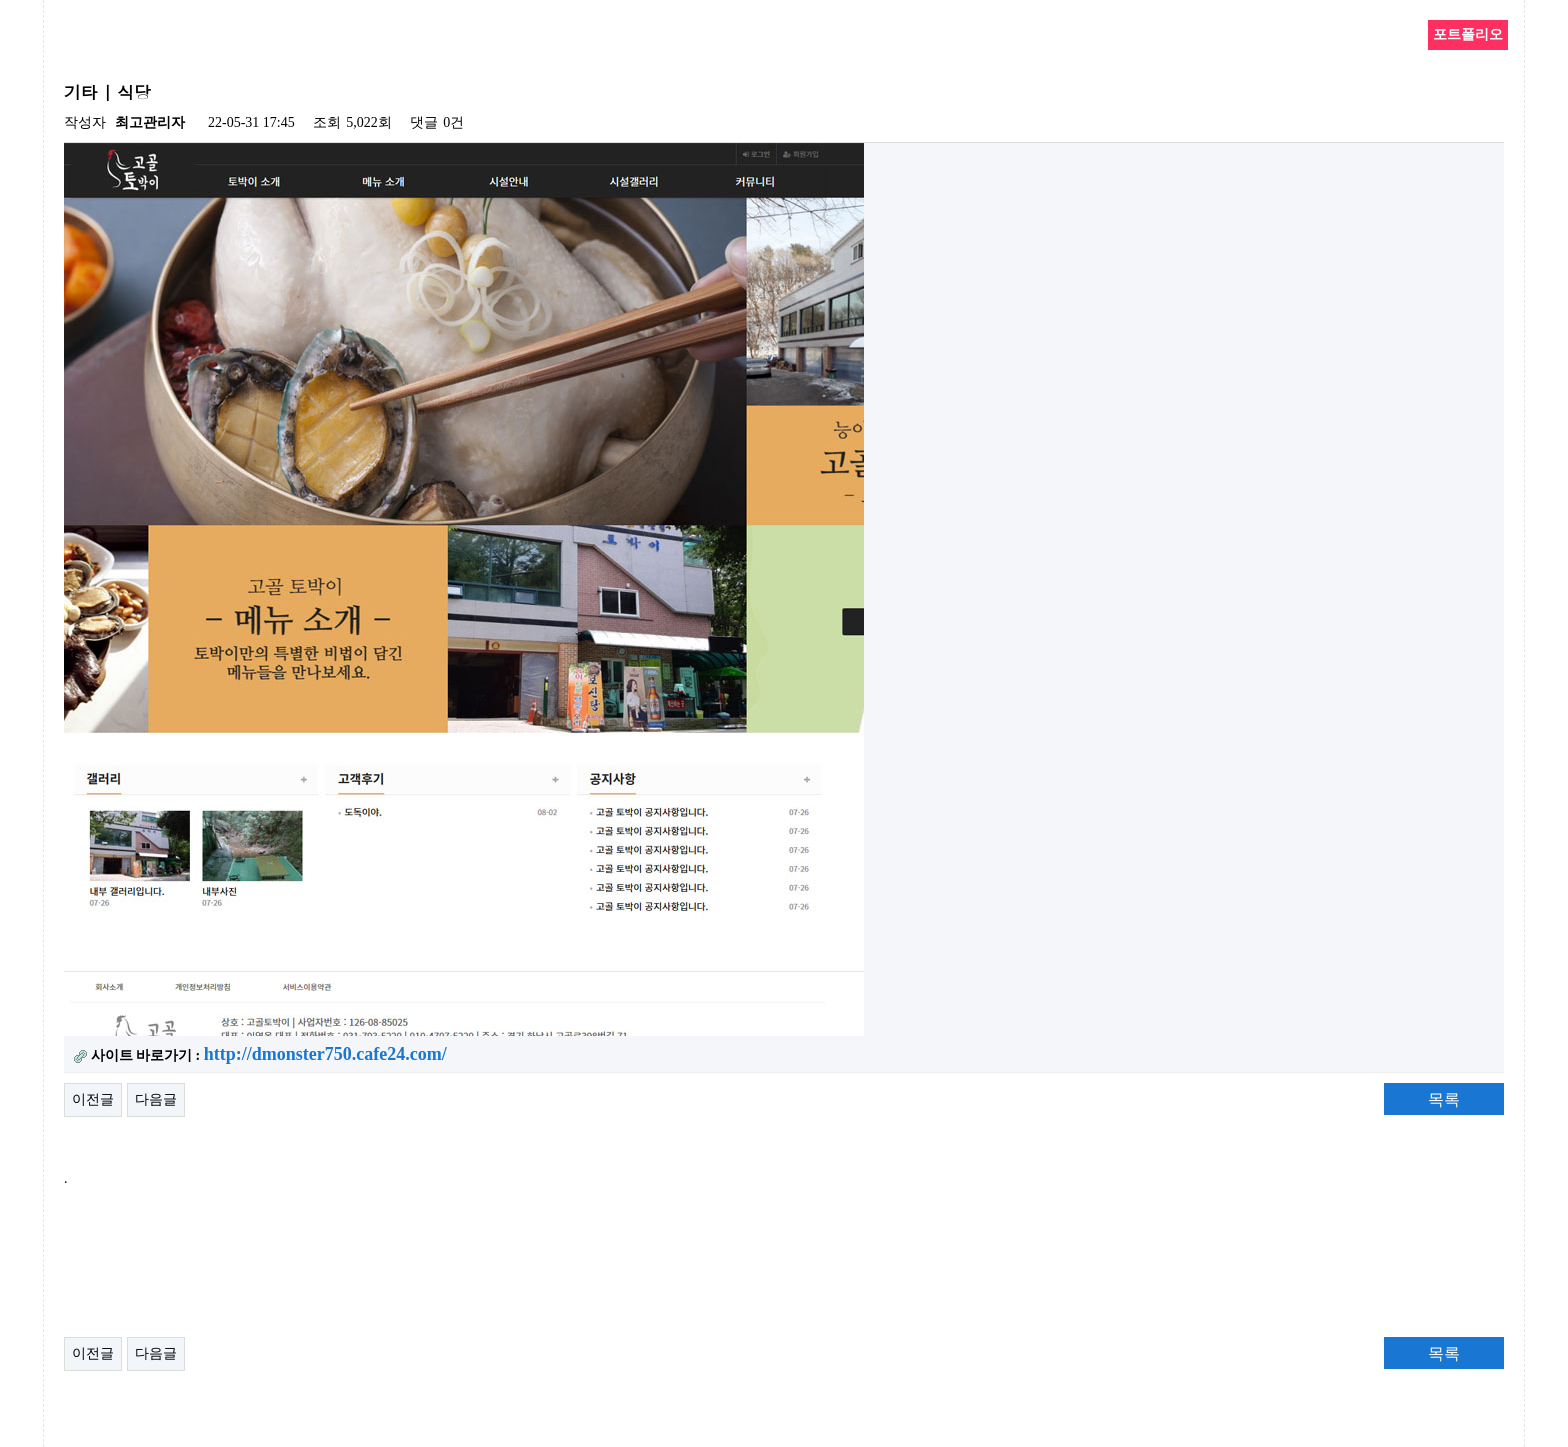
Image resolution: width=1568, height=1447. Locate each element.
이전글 (93, 1099)
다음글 (156, 1099)
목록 (1444, 1099)
